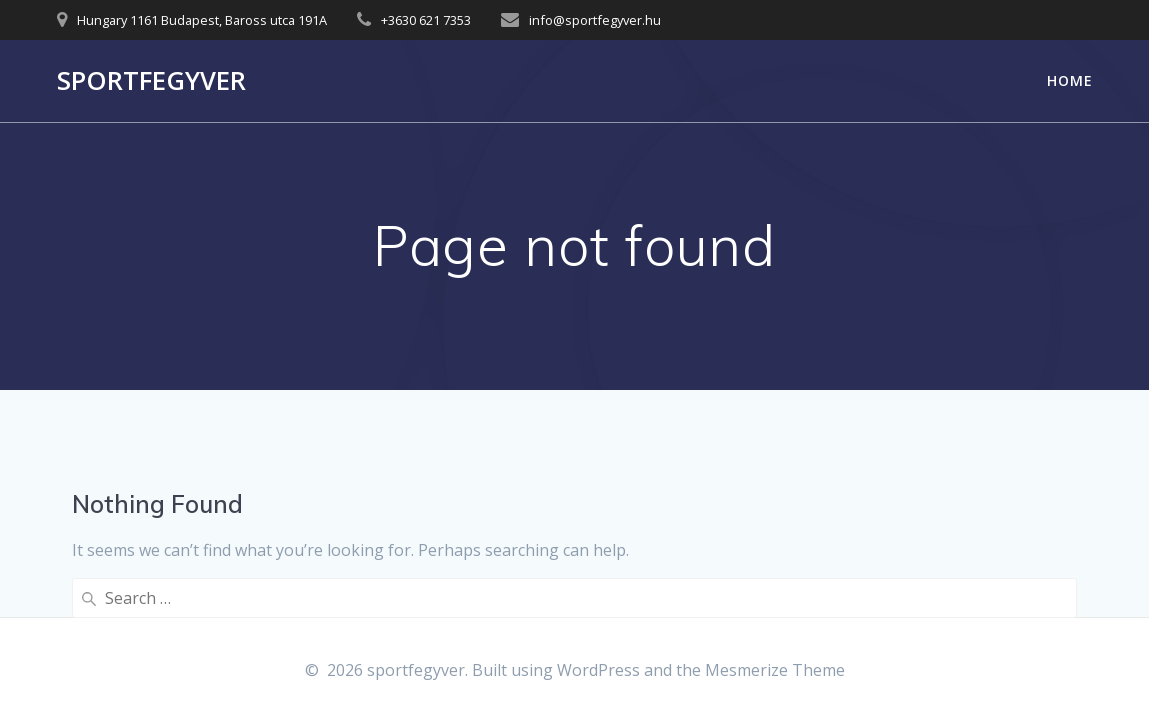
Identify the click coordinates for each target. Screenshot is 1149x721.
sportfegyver (151, 81)
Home (1070, 80)
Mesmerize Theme (775, 670)
